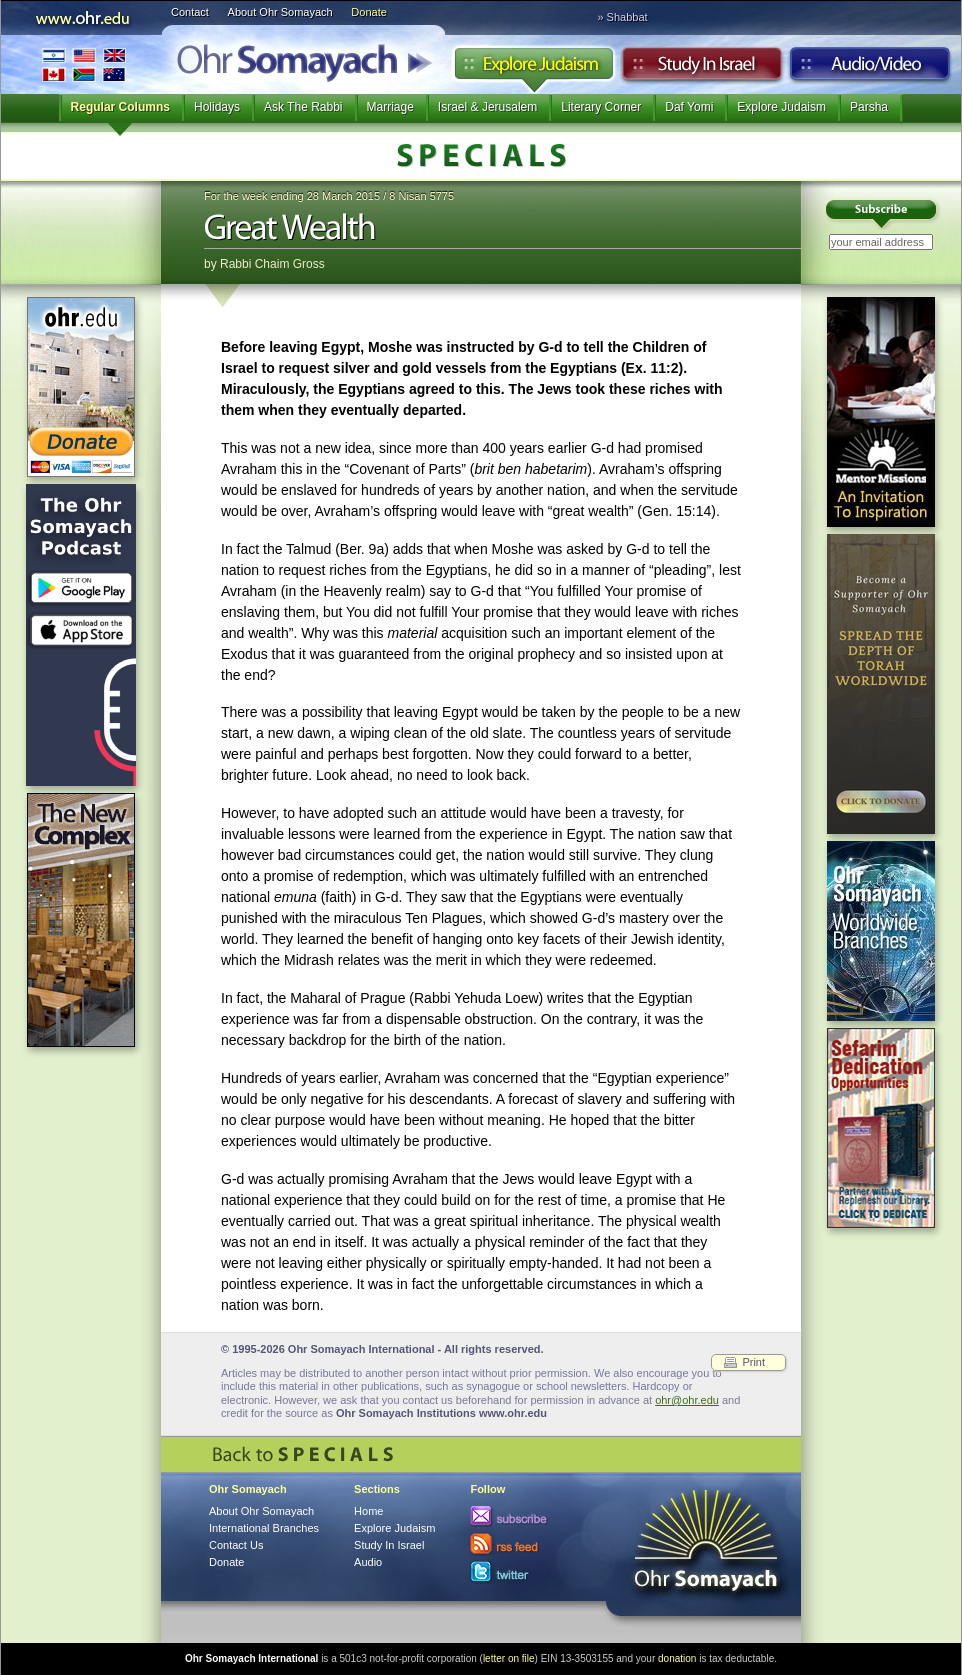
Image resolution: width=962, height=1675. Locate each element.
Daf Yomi (689, 107)
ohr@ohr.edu (687, 1400)
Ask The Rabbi (303, 107)
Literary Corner (601, 107)
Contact (190, 12)
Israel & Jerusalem (487, 107)
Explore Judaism (533, 69)
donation (677, 1658)
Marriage (390, 107)
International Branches (84, 64)
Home (368, 1511)
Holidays (217, 107)
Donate (368, 12)
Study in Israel (702, 69)
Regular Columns (120, 107)
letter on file (509, 1658)
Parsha (869, 107)
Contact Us (236, 1545)
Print (753, 1362)
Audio (870, 69)
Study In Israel (389, 1545)
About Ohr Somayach (280, 12)
